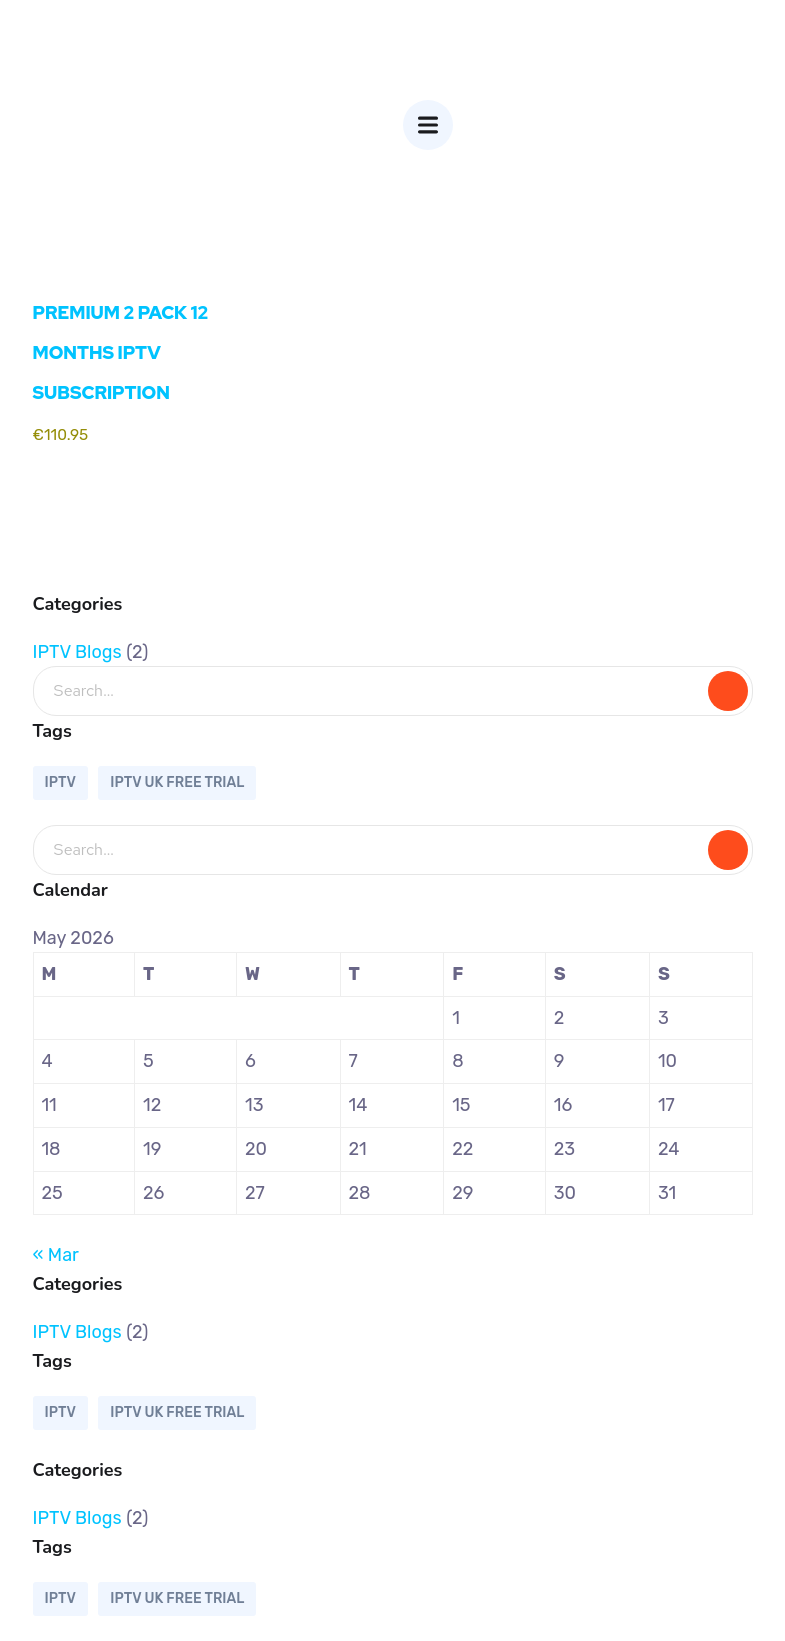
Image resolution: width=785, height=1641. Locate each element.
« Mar (56, 1255)
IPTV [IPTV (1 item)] (60, 782)
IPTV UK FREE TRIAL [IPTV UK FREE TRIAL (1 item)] (177, 782)
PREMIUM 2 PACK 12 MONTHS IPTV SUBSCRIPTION (121, 352)
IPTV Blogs (77, 652)
